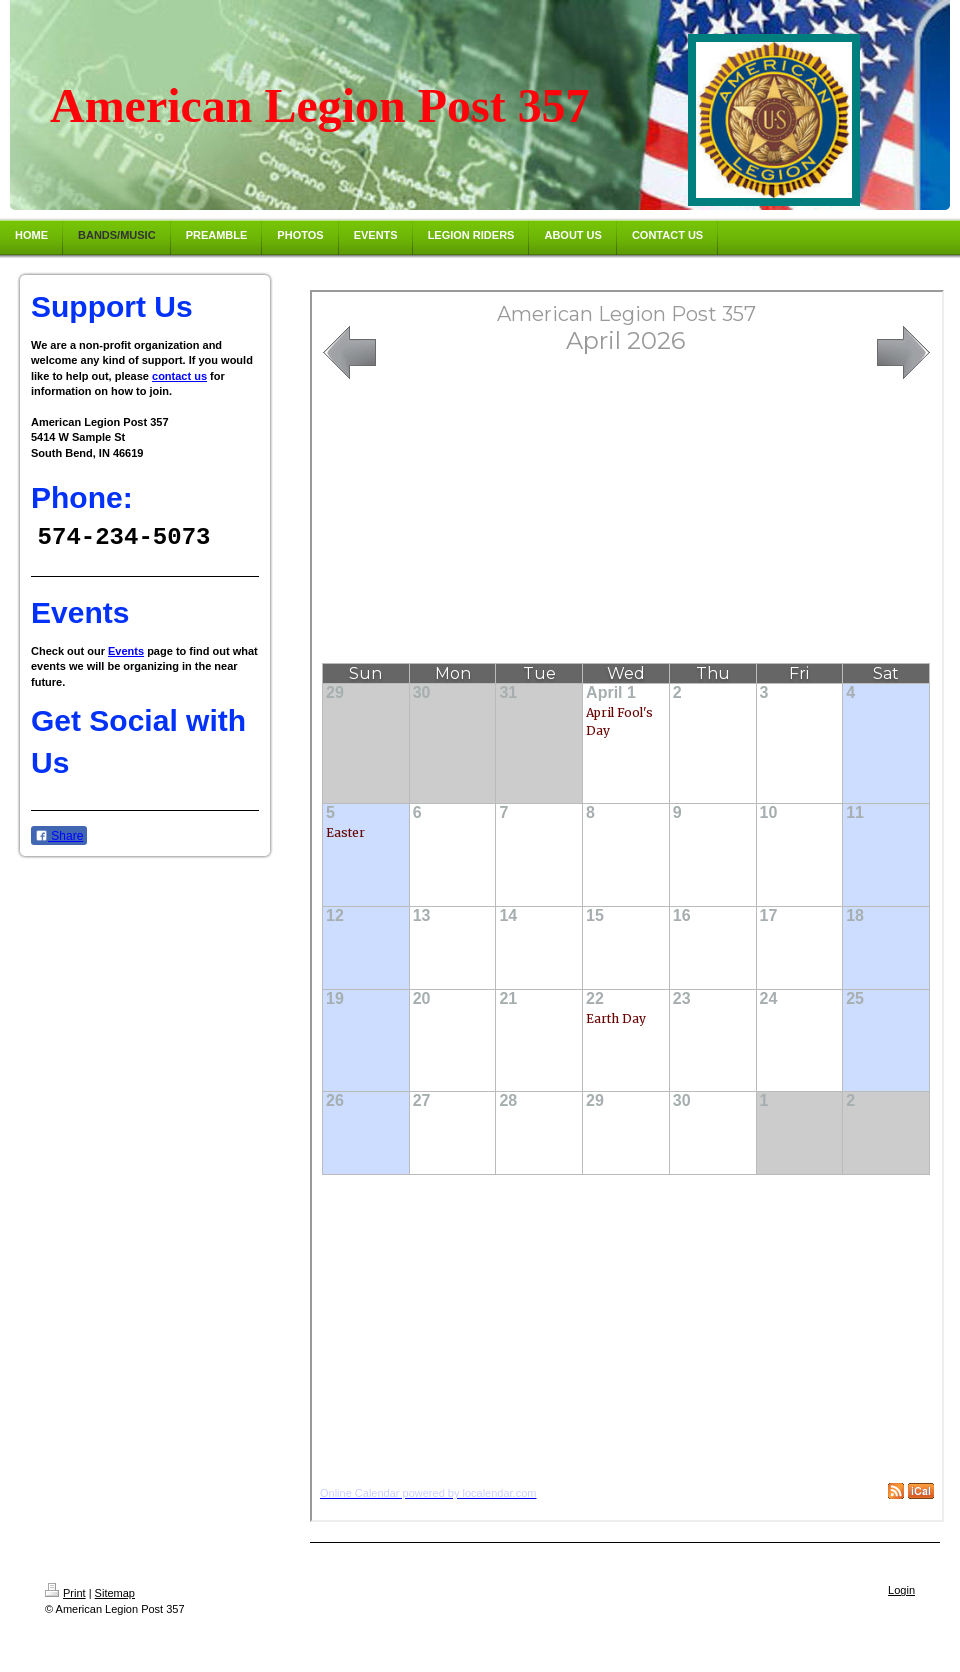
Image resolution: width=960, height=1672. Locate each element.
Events (126, 652)
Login (901, 1590)
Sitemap (115, 1593)
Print (65, 1593)
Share (59, 837)
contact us (179, 376)
